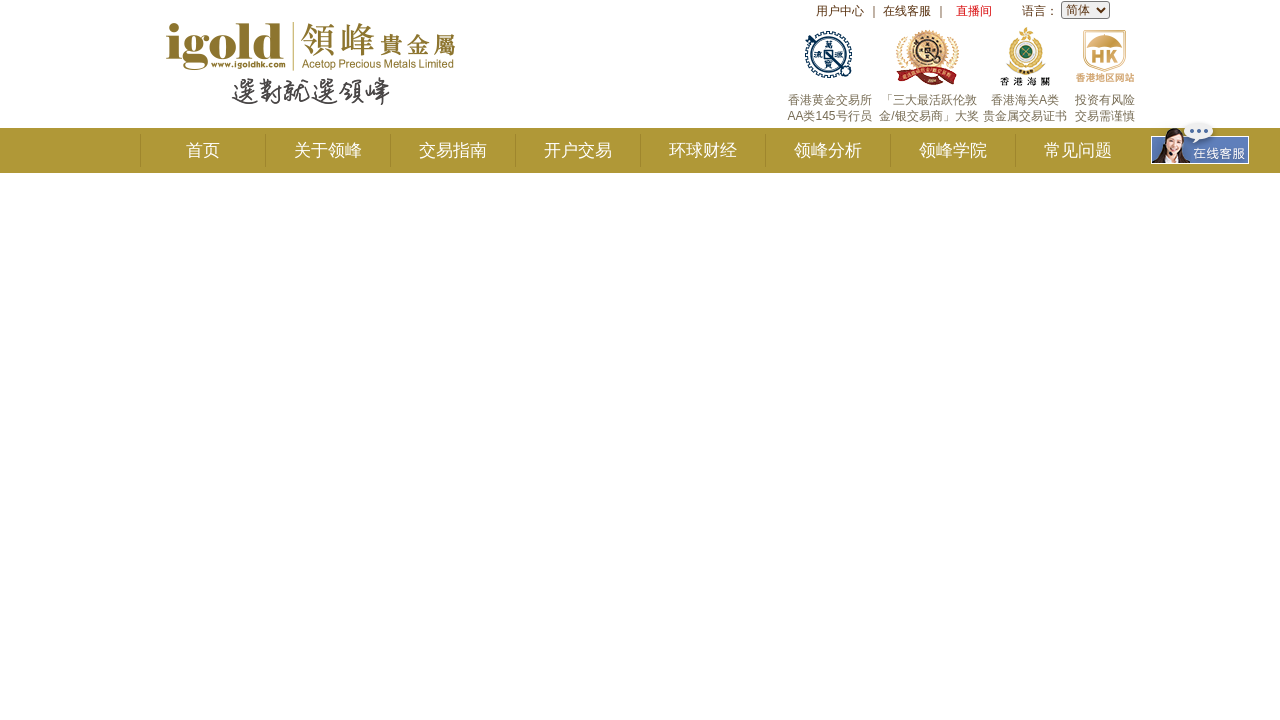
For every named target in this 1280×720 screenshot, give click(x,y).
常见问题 (1078, 150)
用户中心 (840, 11)
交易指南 (453, 150)
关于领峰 (328, 150)
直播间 (974, 11)
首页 (203, 150)
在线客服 (907, 11)
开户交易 (578, 150)
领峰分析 (828, 150)
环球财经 (703, 150)
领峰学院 (953, 150)
